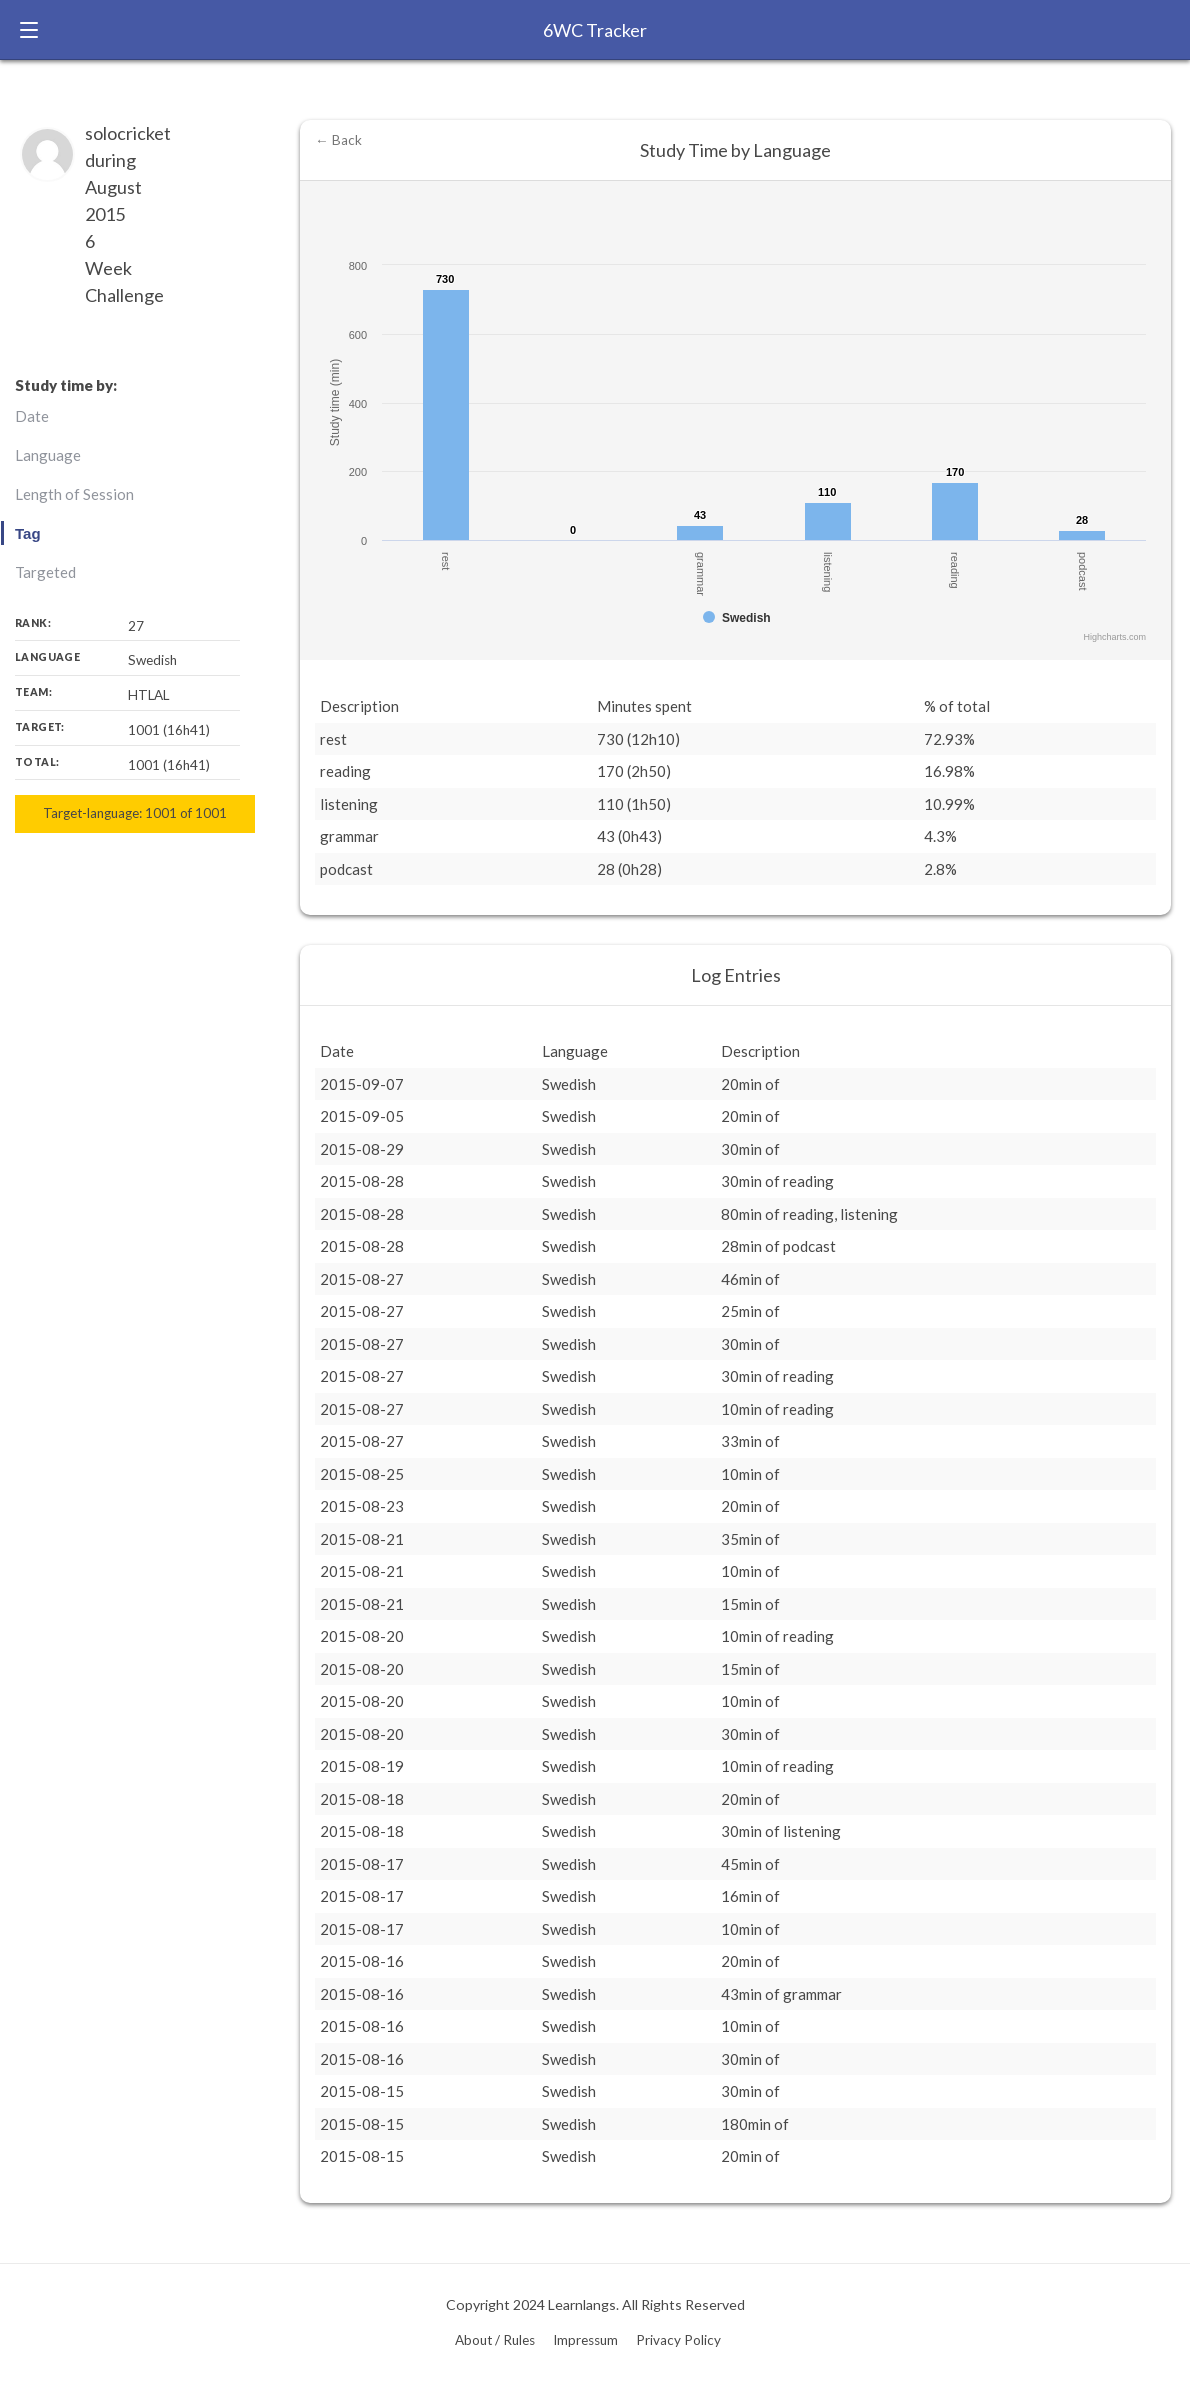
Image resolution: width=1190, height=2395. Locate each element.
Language (48, 455)
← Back (338, 140)
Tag (28, 533)
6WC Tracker (595, 30)
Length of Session (74, 494)
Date (32, 416)
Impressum (585, 2340)
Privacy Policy (678, 2340)
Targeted (45, 572)
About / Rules (495, 2340)
